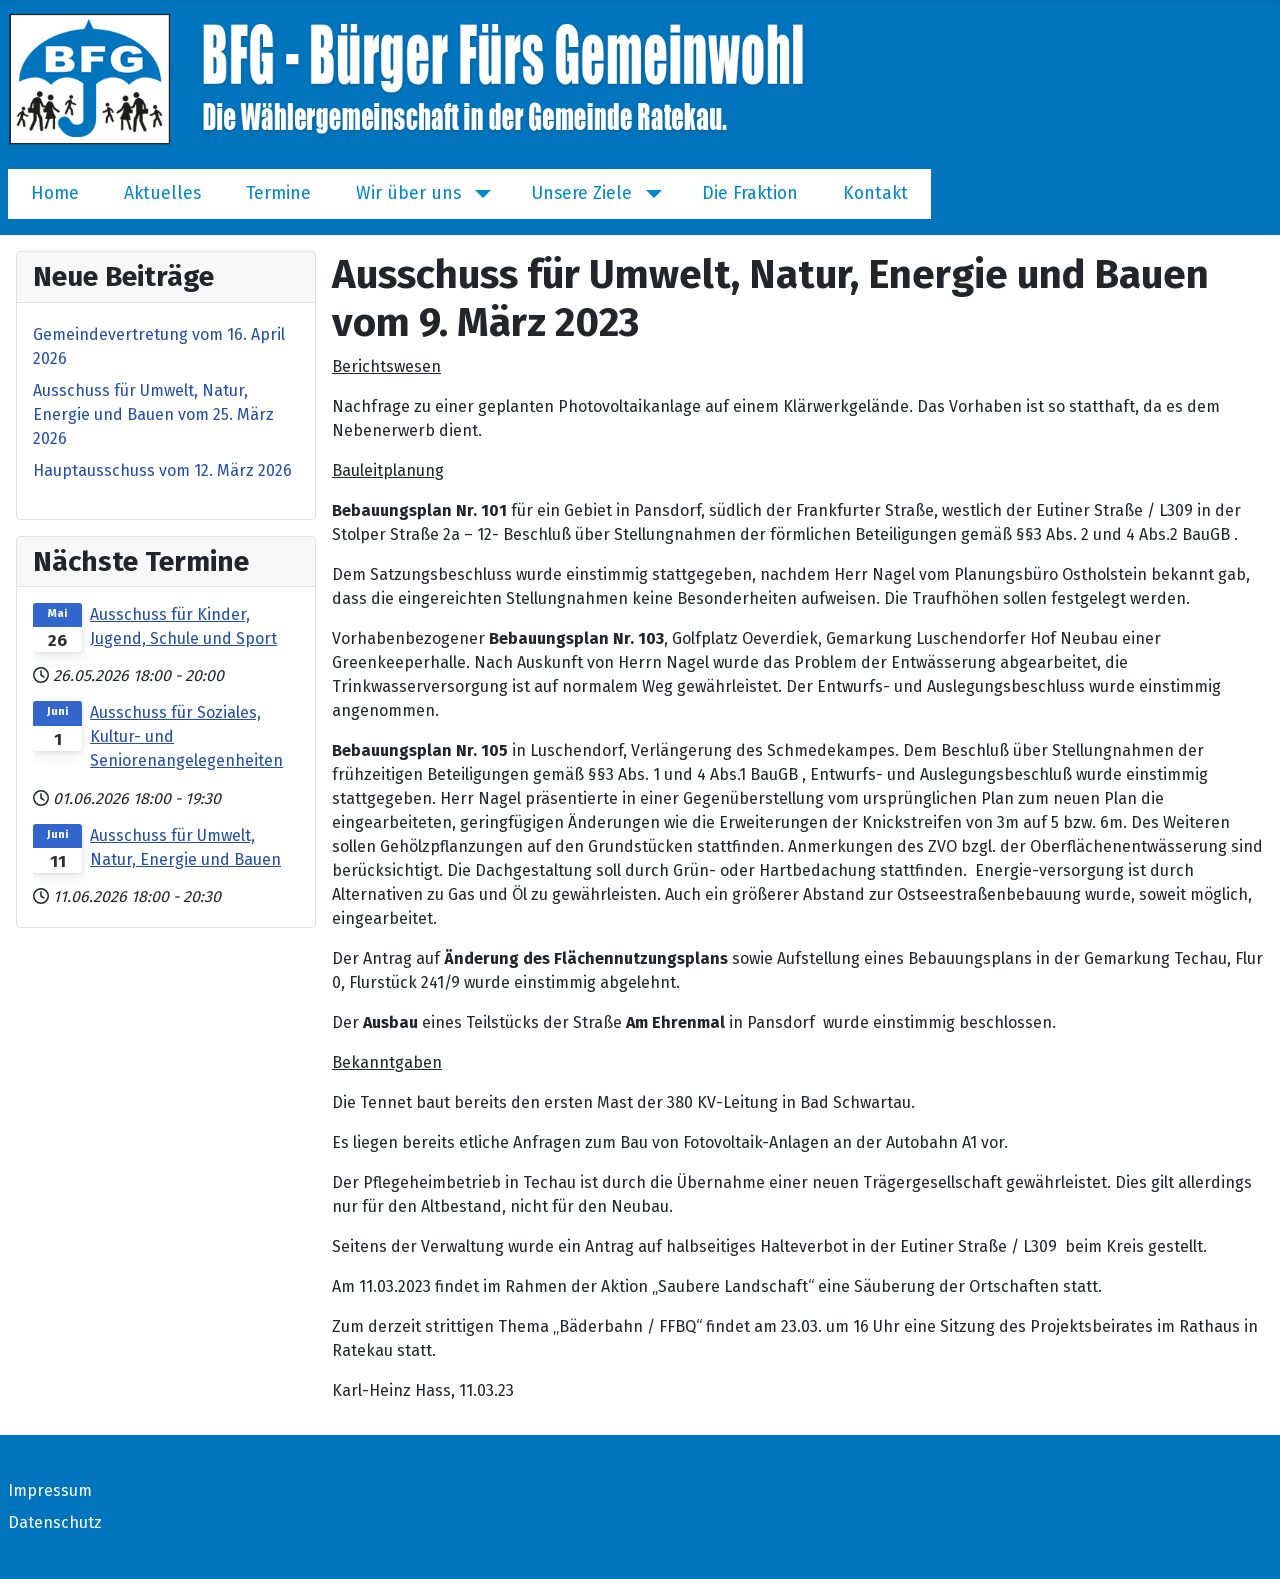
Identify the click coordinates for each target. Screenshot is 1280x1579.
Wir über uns (408, 193)
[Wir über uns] (478, 194)
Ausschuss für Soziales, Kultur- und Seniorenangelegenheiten (186, 736)
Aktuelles (162, 193)
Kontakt (875, 193)
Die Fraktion (750, 193)
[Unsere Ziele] (649, 194)
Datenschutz (55, 1522)
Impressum (50, 1490)
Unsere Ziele (581, 193)
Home (55, 193)
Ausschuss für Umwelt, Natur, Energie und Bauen (185, 847)
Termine (278, 193)
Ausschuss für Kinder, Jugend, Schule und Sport (183, 626)
